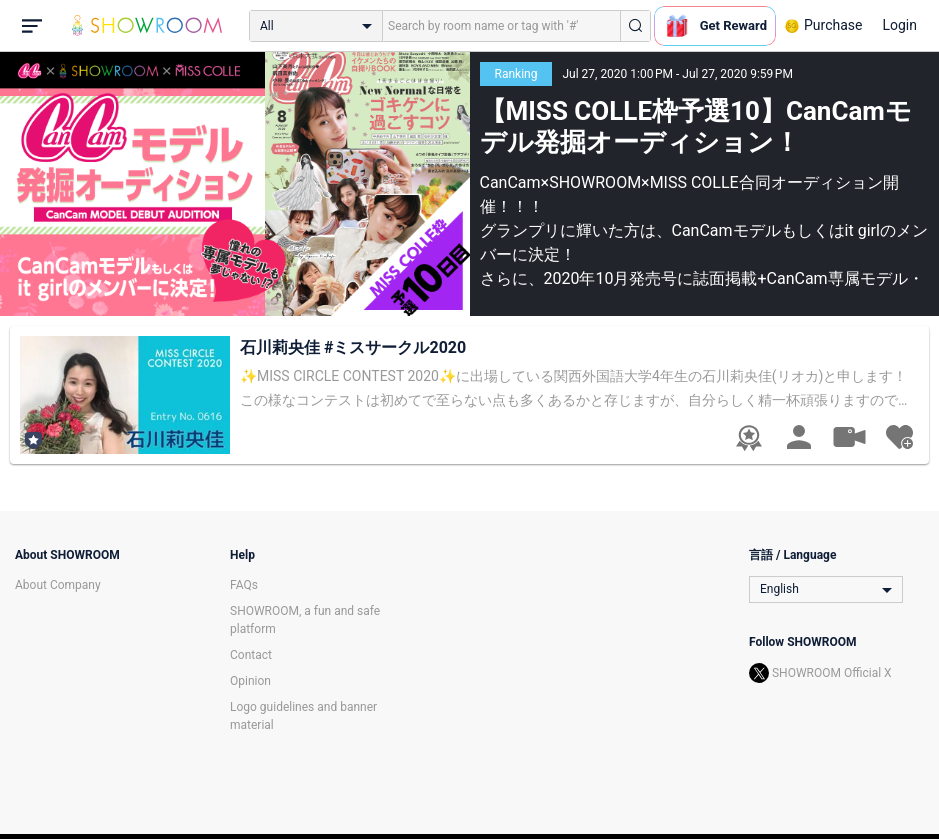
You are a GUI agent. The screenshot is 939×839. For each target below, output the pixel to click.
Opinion (250, 681)
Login (899, 25)
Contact (251, 655)
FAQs (244, 585)
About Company (58, 585)
